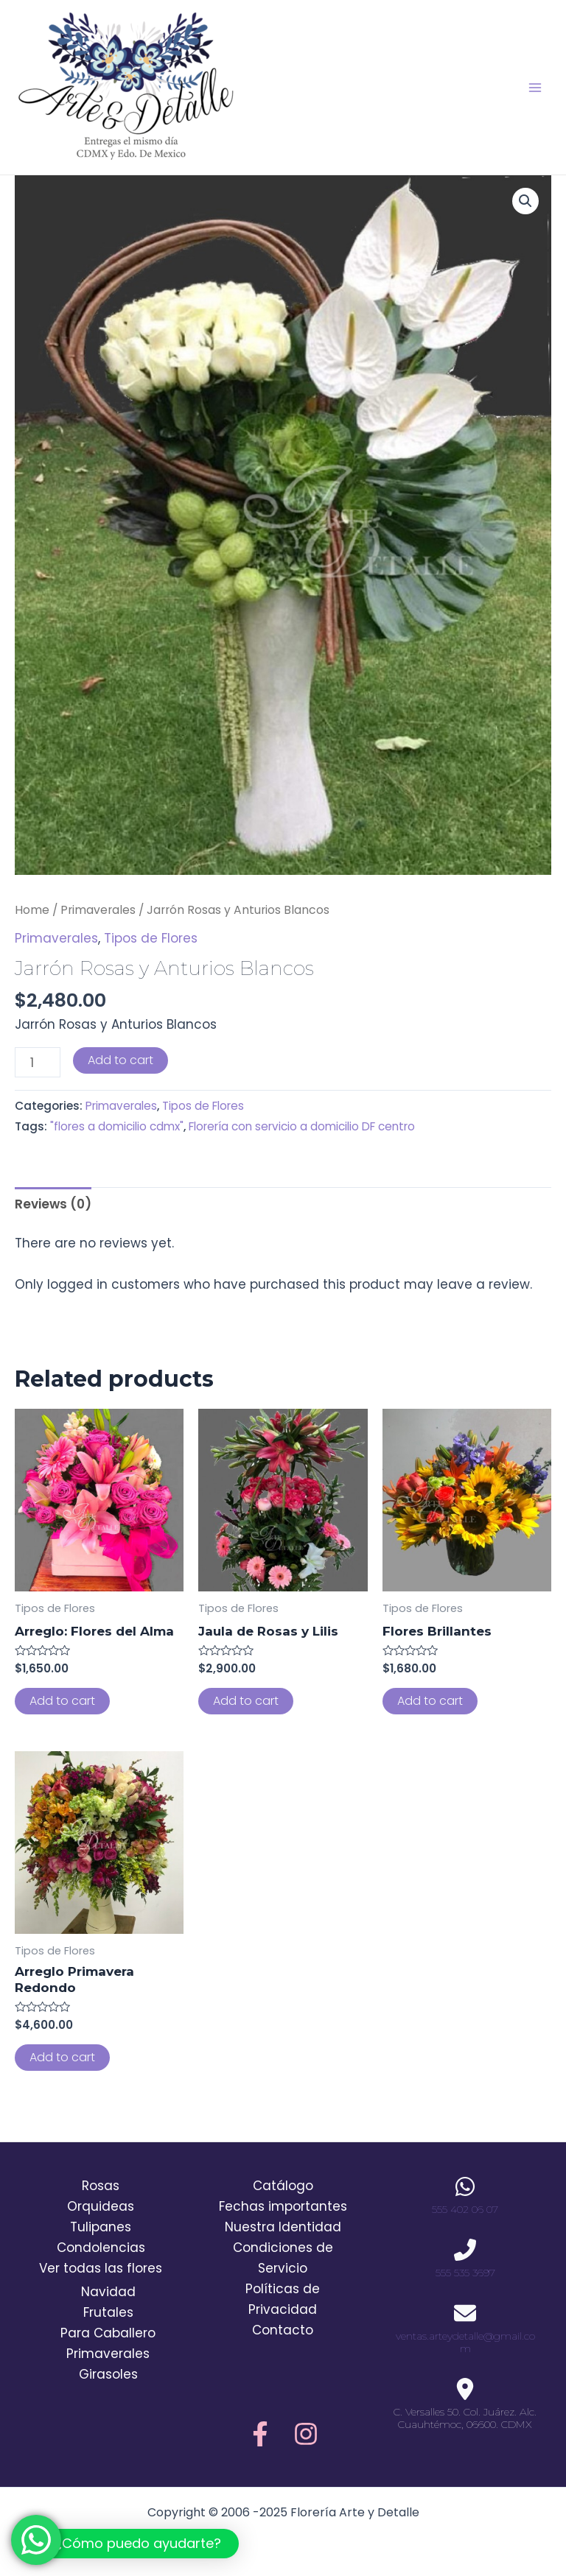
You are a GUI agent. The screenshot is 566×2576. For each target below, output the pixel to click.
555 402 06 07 (465, 2209)
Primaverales (98, 910)
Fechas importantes (283, 2206)
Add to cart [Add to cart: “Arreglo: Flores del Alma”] (62, 1700)
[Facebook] (260, 2433)
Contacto (282, 2330)
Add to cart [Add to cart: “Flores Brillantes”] (430, 1700)
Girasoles (108, 2374)
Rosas (100, 2186)
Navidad (108, 2292)
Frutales (108, 2312)
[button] (127, 2543)
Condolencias (101, 2247)
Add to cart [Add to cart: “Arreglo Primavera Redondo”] (62, 2057)
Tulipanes (100, 2227)
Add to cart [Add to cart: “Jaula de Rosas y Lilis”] (246, 1700)
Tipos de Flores (151, 938)
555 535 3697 (465, 2272)
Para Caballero (108, 2333)
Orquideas (100, 2206)
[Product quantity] (37, 1062)
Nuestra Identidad (283, 2227)
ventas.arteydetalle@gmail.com (465, 2342)
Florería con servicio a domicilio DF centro (302, 1126)
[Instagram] (305, 2433)
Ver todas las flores (100, 2268)
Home (32, 910)
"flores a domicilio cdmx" (117, 1126)
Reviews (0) (53, 1204)
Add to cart (120, 1060)
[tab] (53, 1203)
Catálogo (283, 2186)
